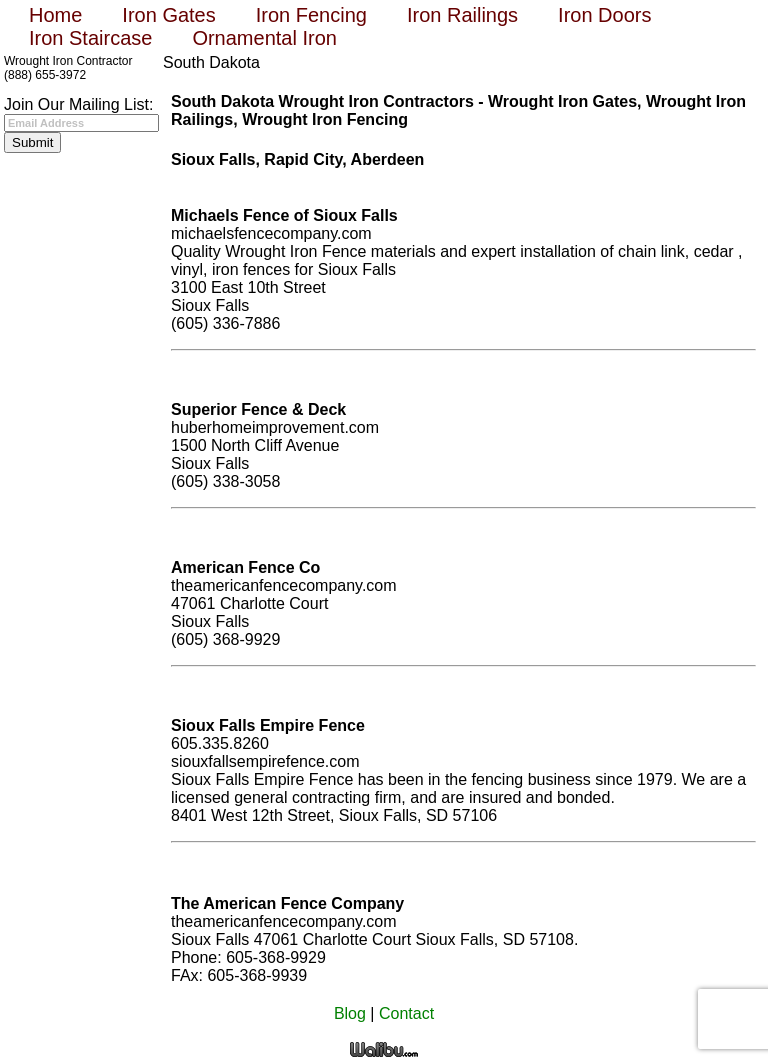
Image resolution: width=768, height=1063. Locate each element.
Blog (350, 1013)
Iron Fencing (311, 15)
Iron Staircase (90, 38)
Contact (406, 1013)
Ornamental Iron (264, 38)
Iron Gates (168, 15)
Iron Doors (604, 15)
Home (55, 15)
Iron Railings (462, 15)
